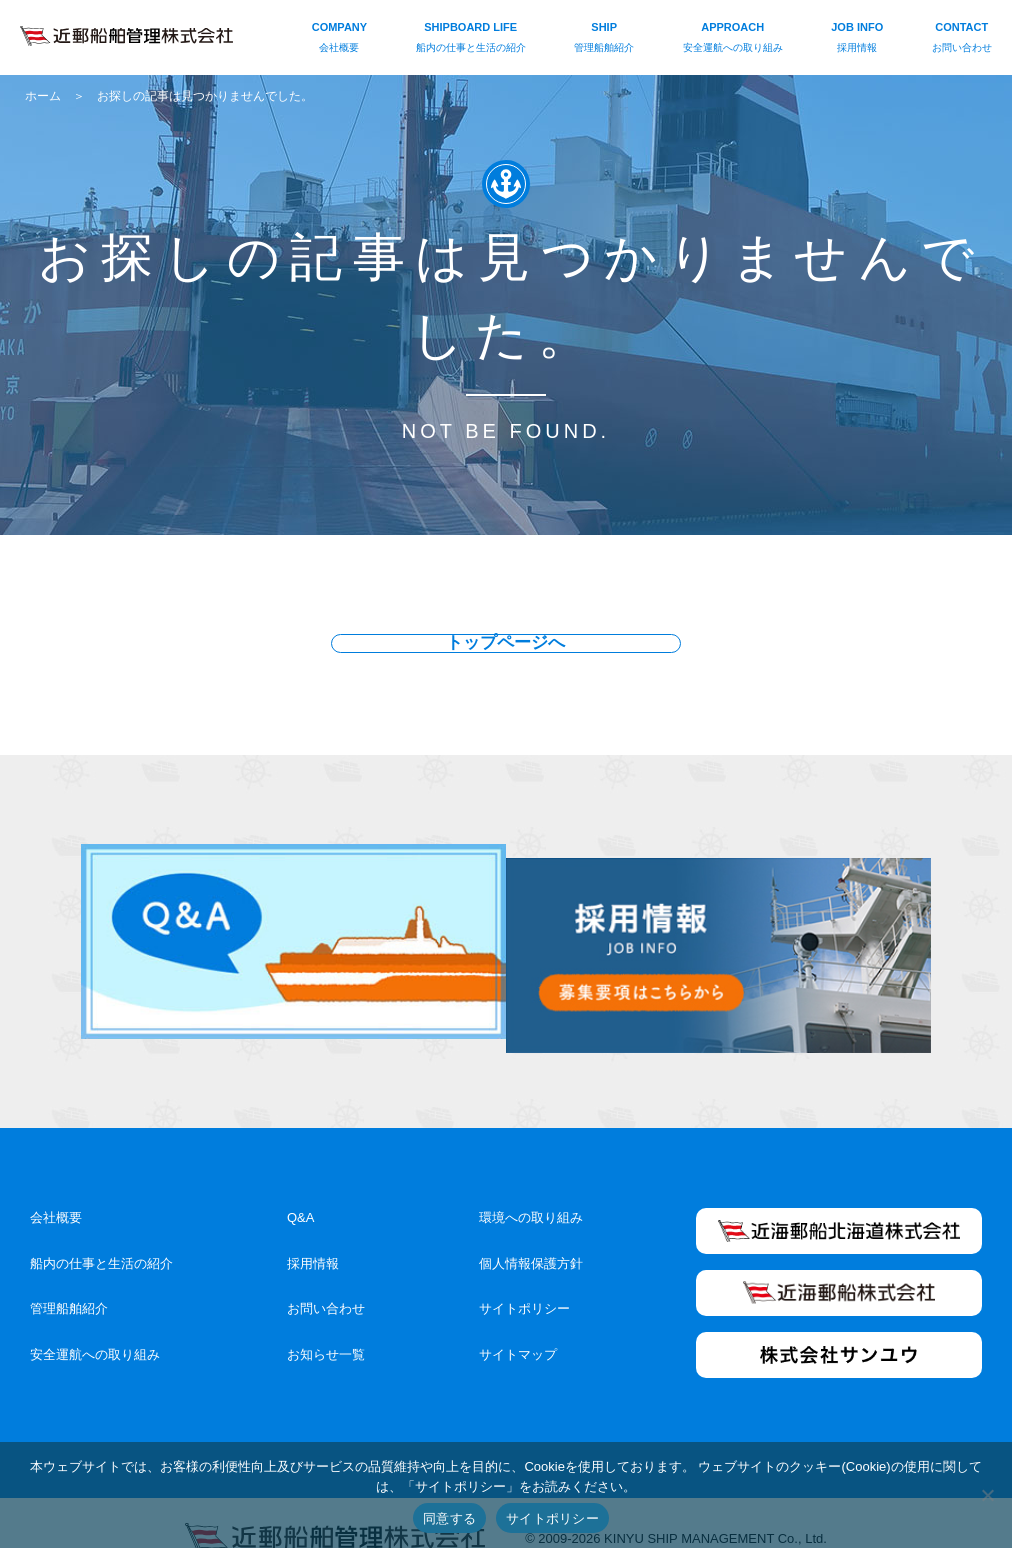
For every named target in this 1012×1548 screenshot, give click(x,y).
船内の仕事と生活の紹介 (101, 1231)
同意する (449, 1518)
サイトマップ (518, 1323)
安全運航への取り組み (95, 1323)
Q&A (300, 1185)
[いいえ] (987, 1495)
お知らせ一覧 (326, 1323)
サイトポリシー (524, 1277)
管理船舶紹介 (69, 1277)
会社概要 (56, 1185)
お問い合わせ (326, 1277)
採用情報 (313, 1231)
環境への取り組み (531, 1185)
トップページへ (506, 644)
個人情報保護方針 (531, 1231)
